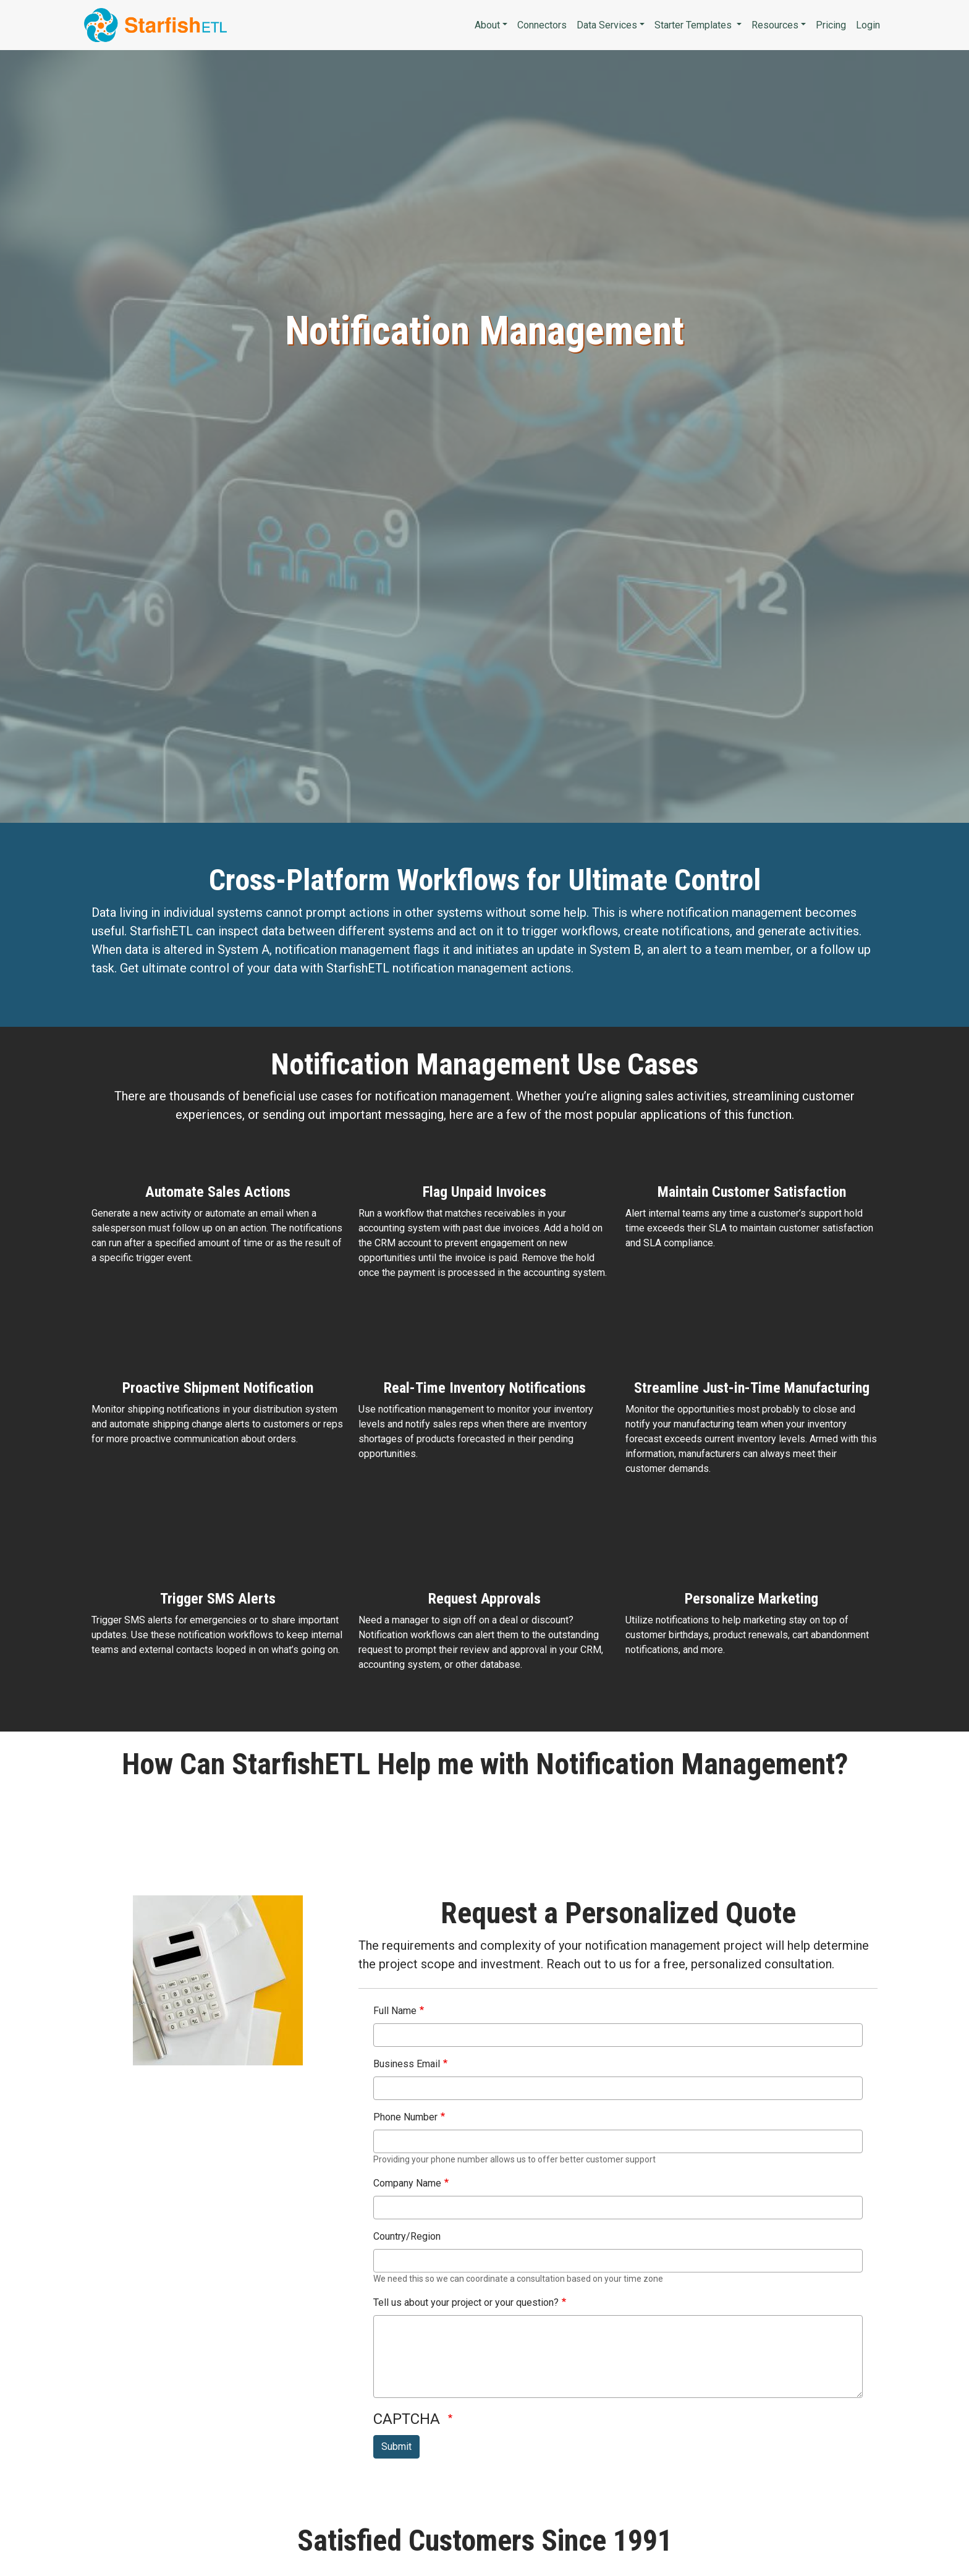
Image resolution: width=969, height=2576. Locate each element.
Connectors (542, 25)
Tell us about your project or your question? (466, 2302)
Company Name (407, 2183)
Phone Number (405, 2117)
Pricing (831, 25)
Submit (396, 2446)
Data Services (607, 25)
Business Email (406, 2064)
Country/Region (407, 2236)
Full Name (395, 2011)
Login (868, 25)
